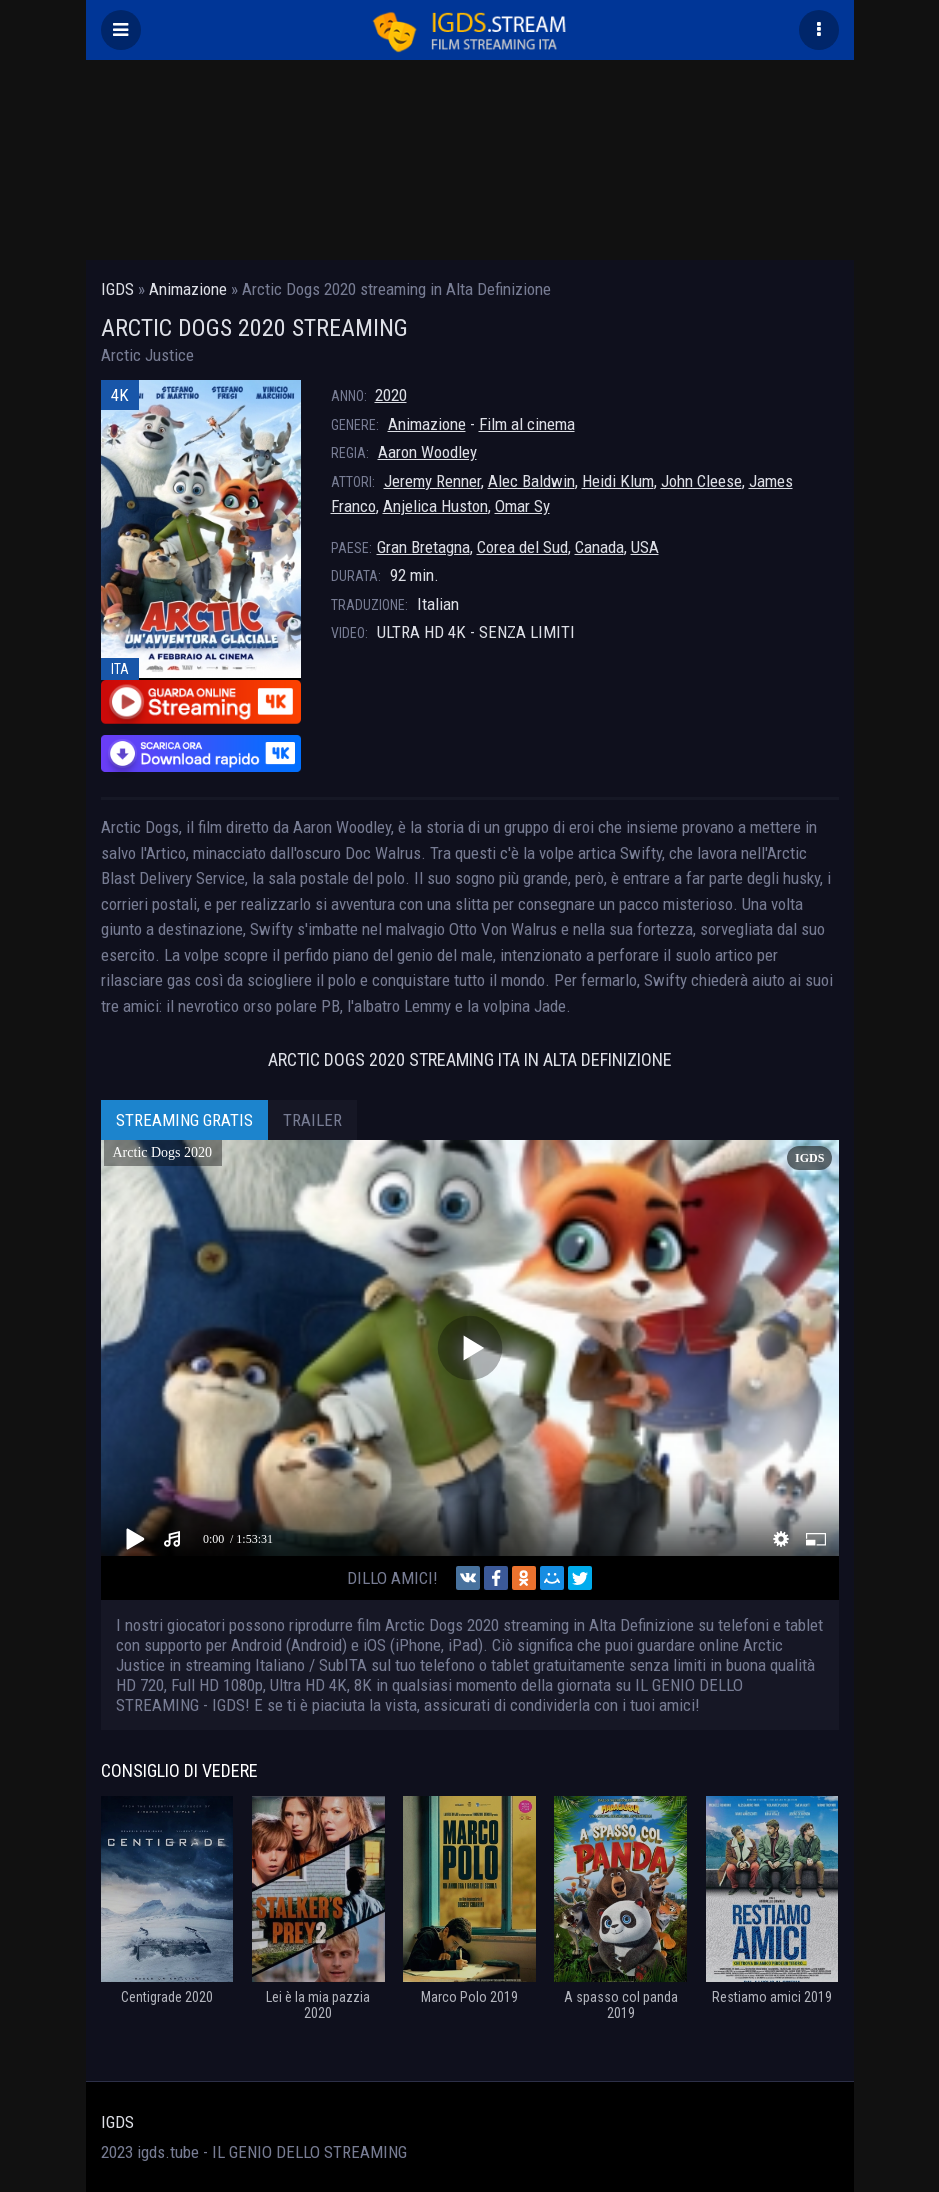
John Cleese (701, 481)
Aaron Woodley (427, 452)
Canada (599, 547)
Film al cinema (527, 424)
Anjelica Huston (435, 506)
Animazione (427, 424)
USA (645, 547)
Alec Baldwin (531, 481)
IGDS (117, 2122)
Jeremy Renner (432, 481)
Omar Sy (522, 506)
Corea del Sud (522, 547)
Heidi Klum (618, 481)
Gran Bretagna (423, 547)
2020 (391, 395)
